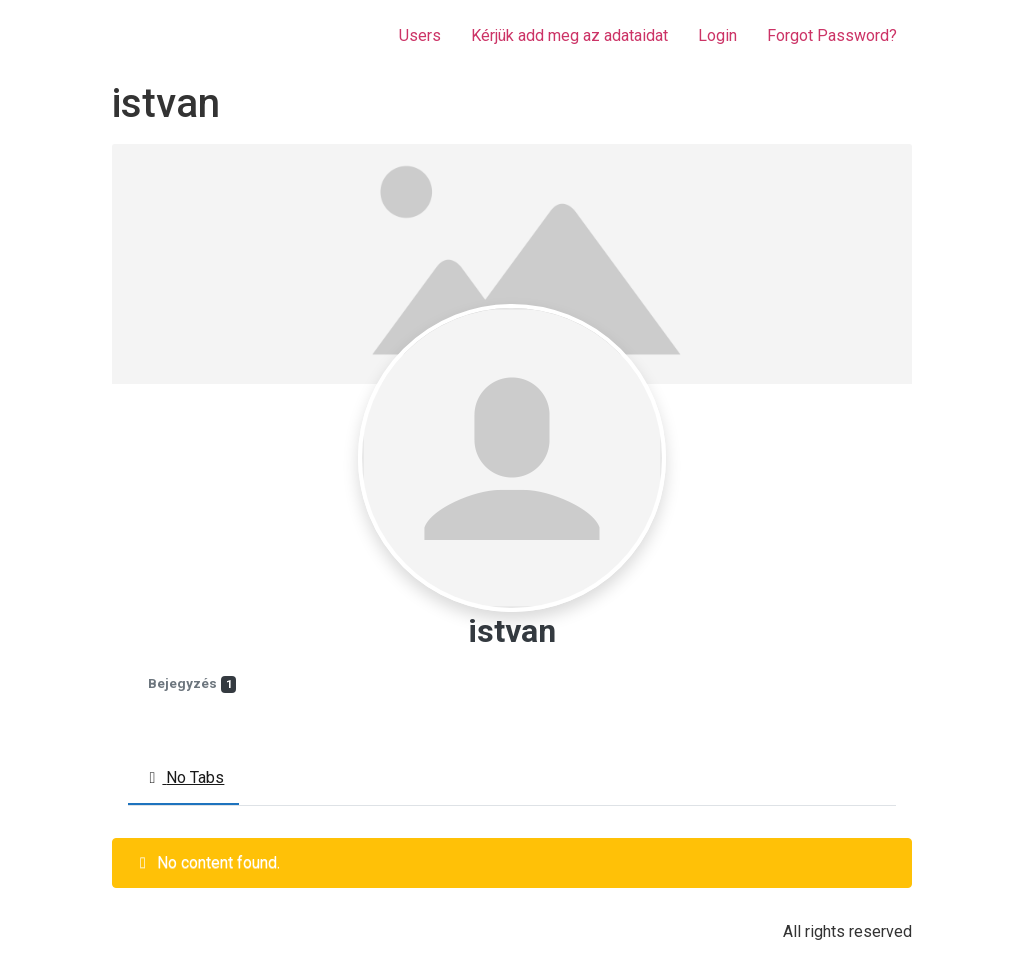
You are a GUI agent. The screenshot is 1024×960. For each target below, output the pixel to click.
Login (717, 35)
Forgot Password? (832, 35)
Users (420, 35)
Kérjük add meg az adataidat (569, 35)
